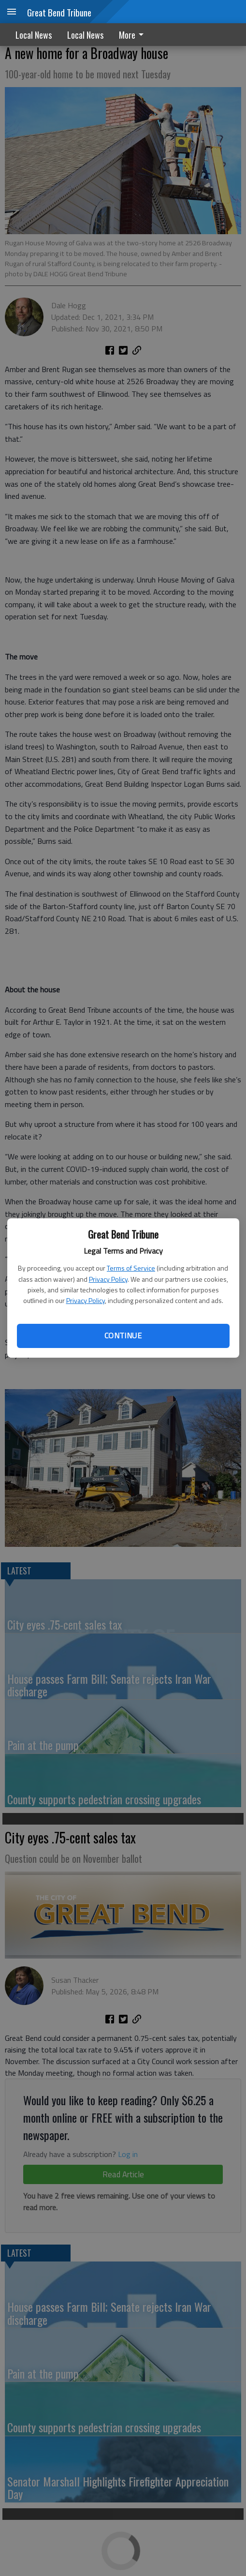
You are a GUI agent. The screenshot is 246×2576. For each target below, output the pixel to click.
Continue (123, 1335)
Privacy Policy (108, 1279)
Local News (33, 35)
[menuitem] (134, 34)
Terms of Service (131, 1268)
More (133, 35)
